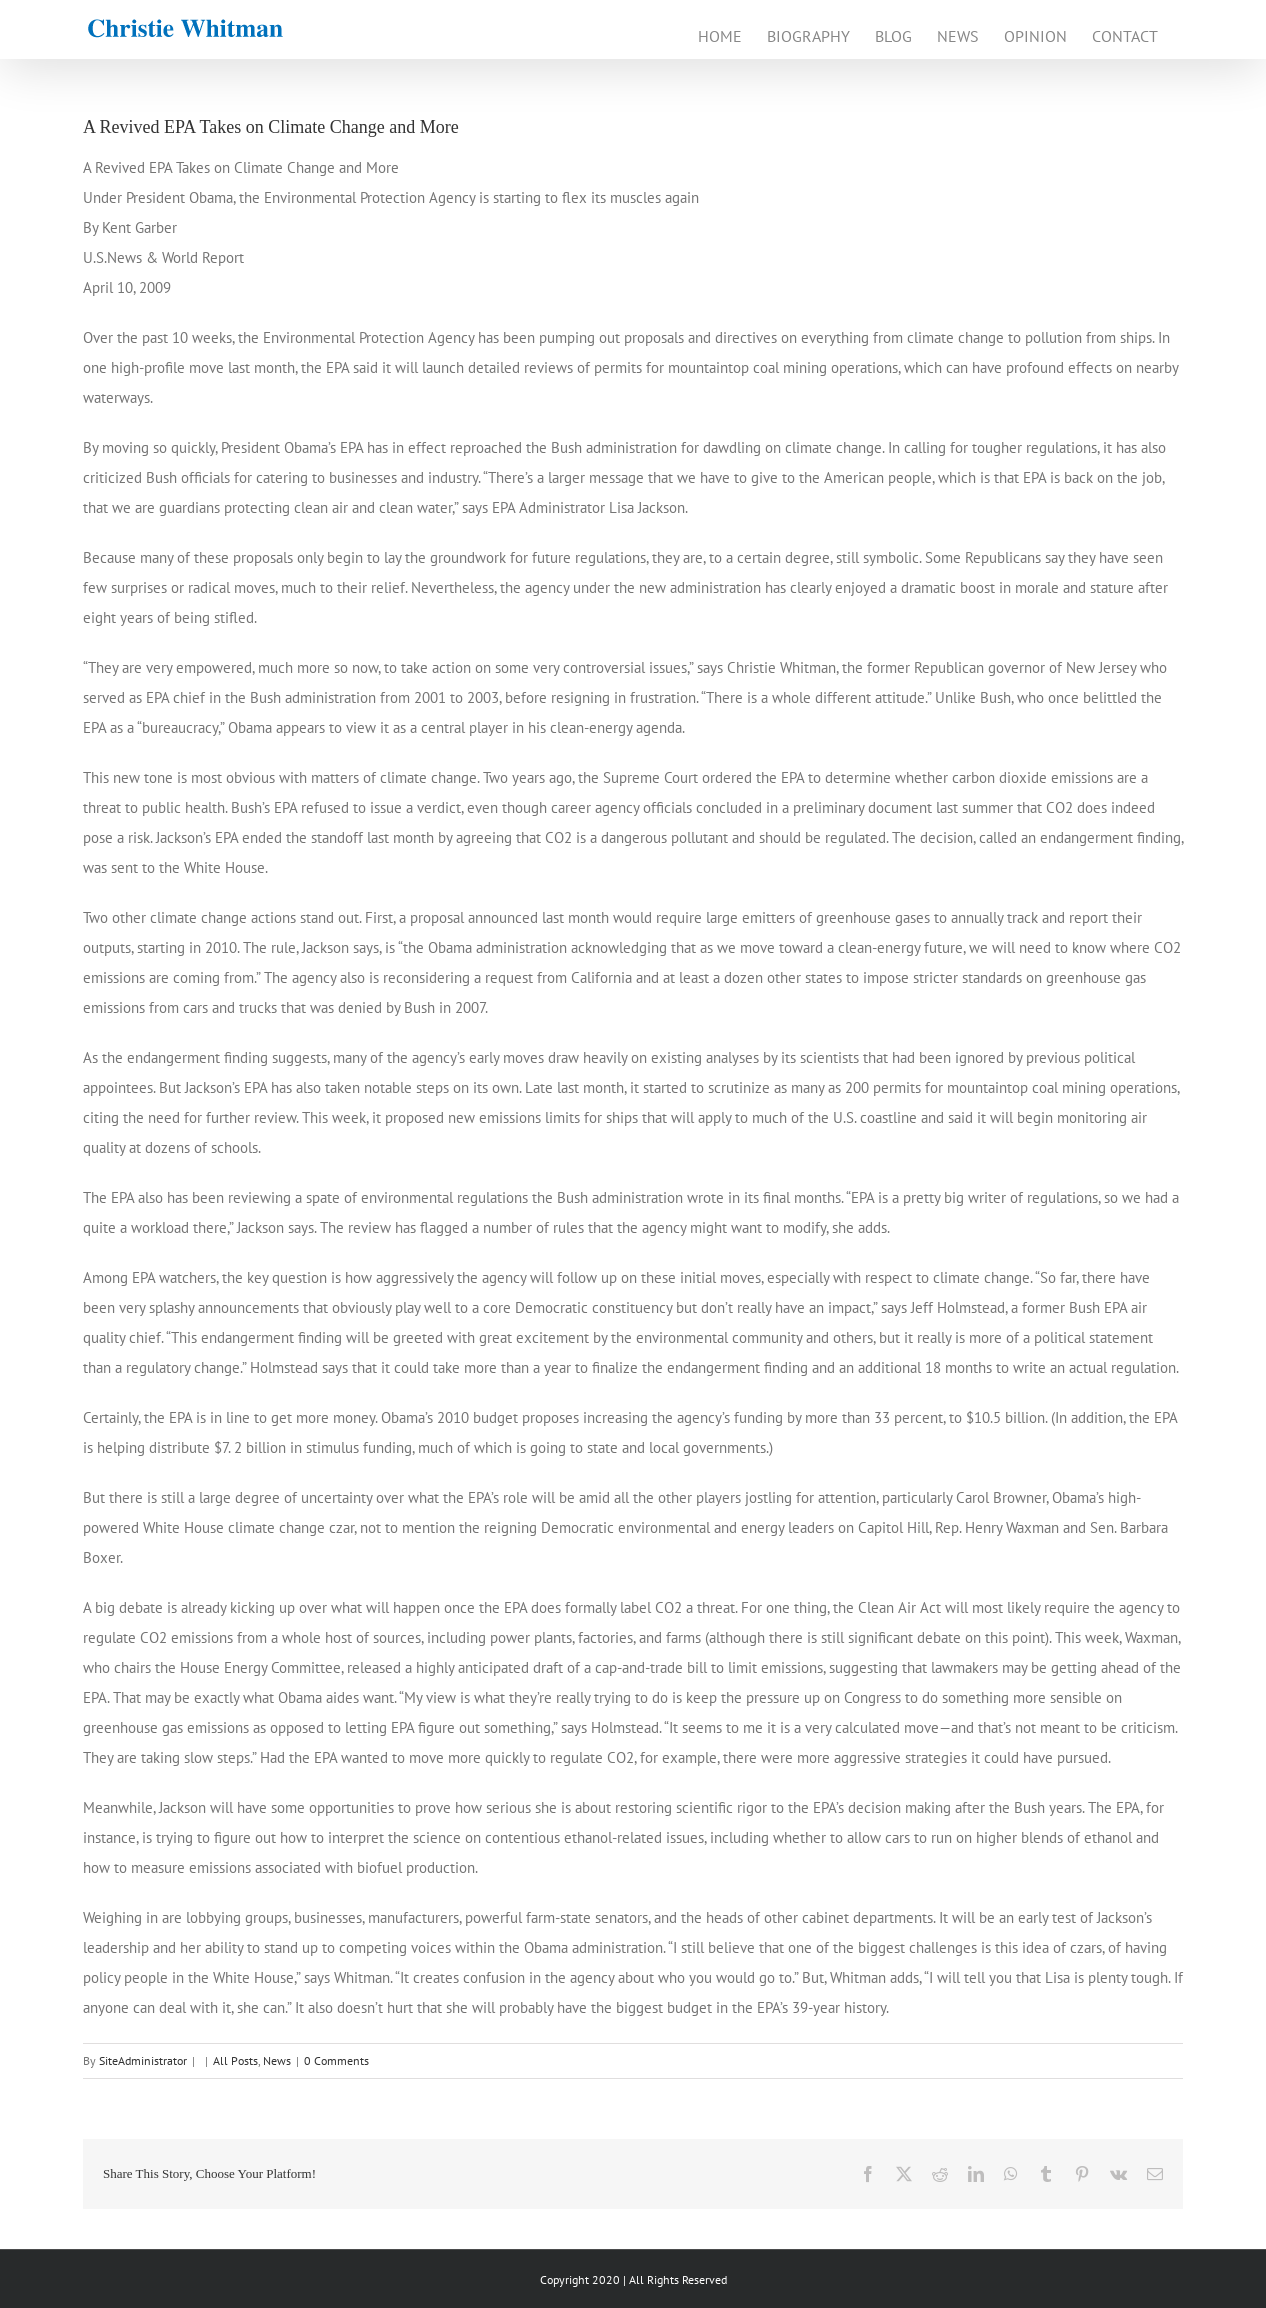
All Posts (235, 2060)
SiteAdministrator (143, 2060)
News (277, 2060)
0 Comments (336, 2060)
